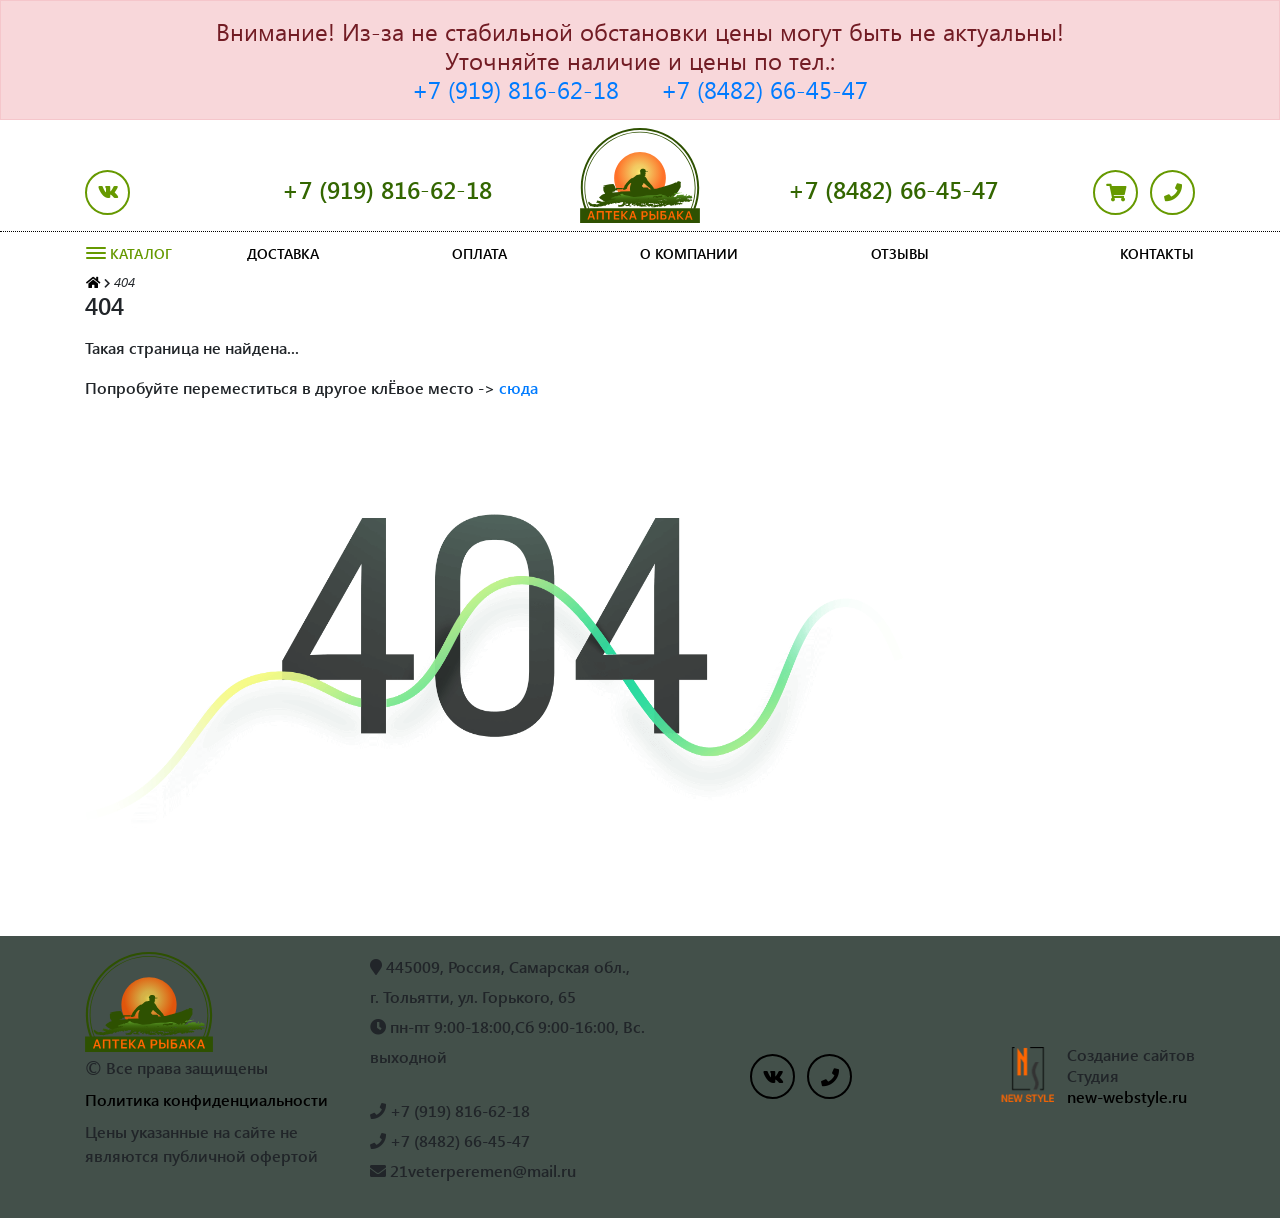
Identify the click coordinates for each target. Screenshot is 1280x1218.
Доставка (283, 253)
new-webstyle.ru (1127, 1096)
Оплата (479, 253)
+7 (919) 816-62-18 (515, 89)
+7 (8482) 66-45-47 (764, 89)
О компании (689, 253)
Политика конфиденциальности (206, 1099)
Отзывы (900, 253)
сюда (518, 387)
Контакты (1157, 253)
